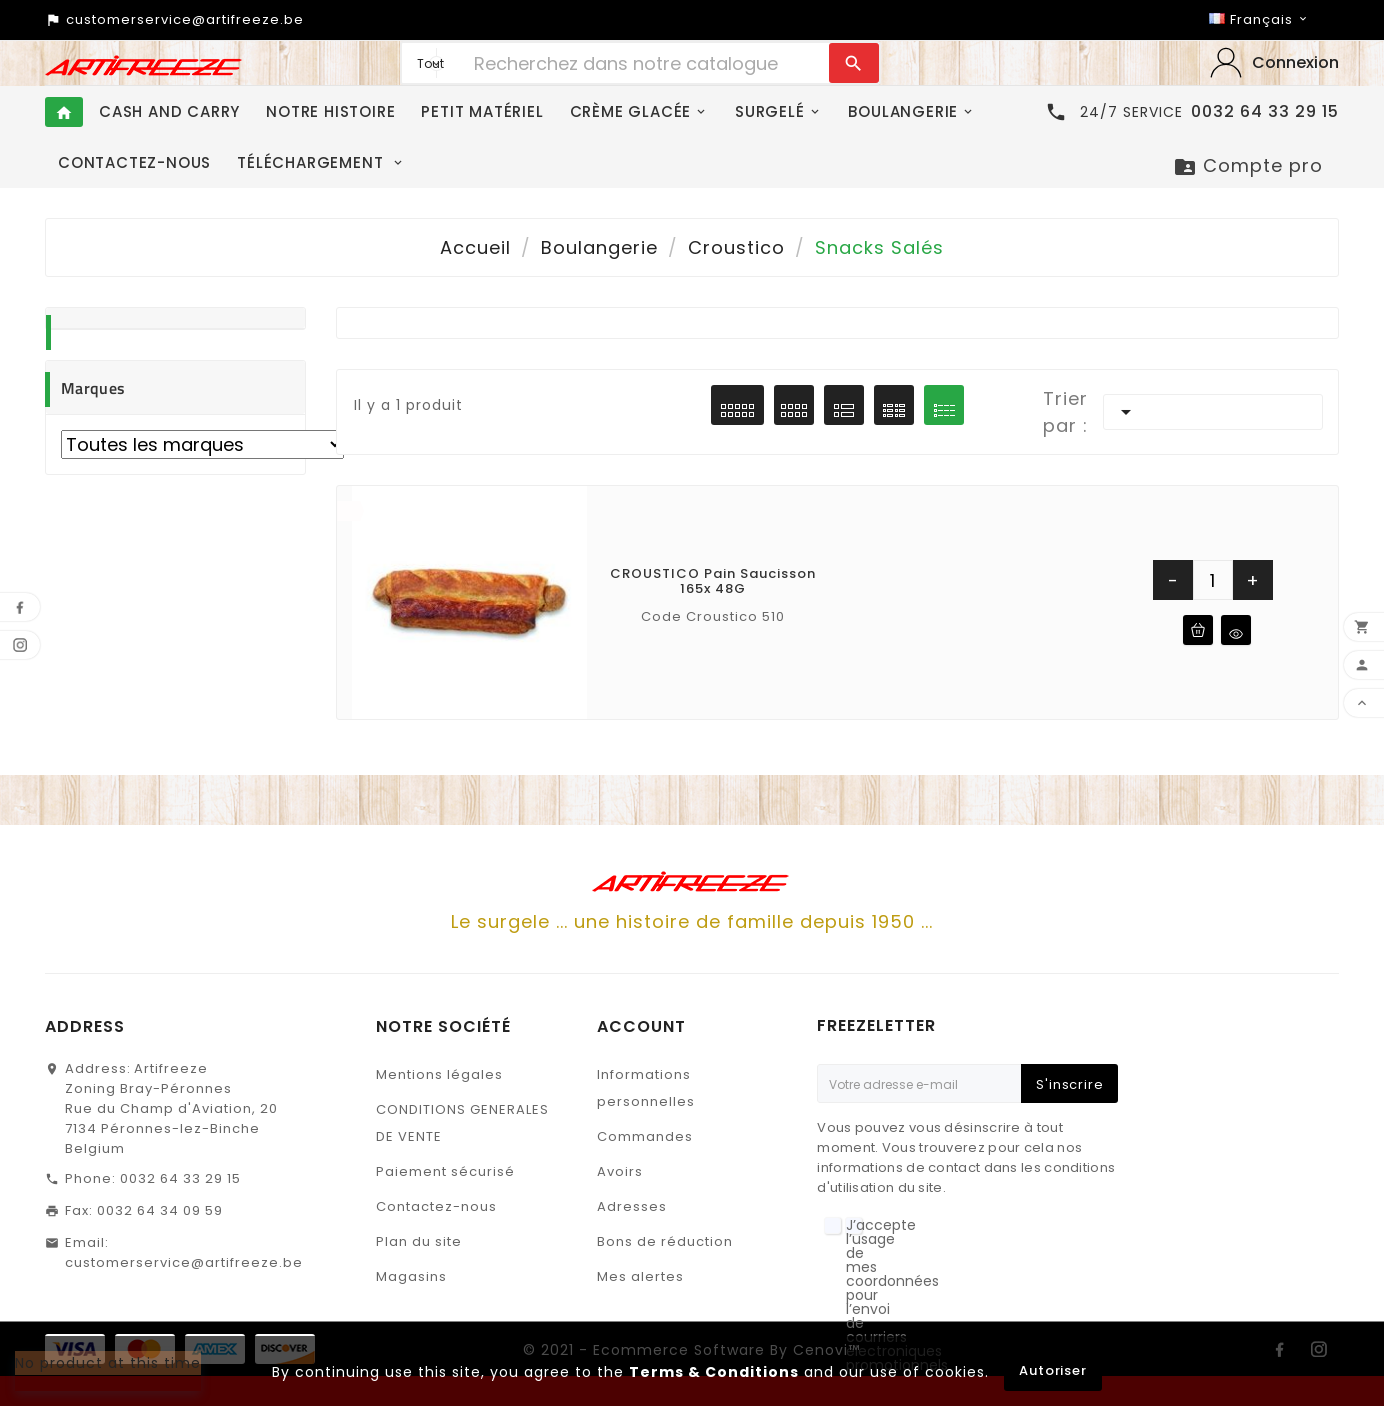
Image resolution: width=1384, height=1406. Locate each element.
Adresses (632, 1206)
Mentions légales (439, 1074)
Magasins (411, 1276)
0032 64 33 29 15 (180, 1178)
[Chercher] (646, 63)
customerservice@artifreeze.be (184, 1262)
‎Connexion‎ (1295, 62)
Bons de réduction (665, 1241)
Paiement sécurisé (445, 1171)
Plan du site (419, 1241)
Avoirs (620, 1171)
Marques (93, 388)
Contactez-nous (436, 1206)
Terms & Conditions (714, 1372)
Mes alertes (640, 1276)
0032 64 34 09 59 (160, 1210)
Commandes (645, 1136)
